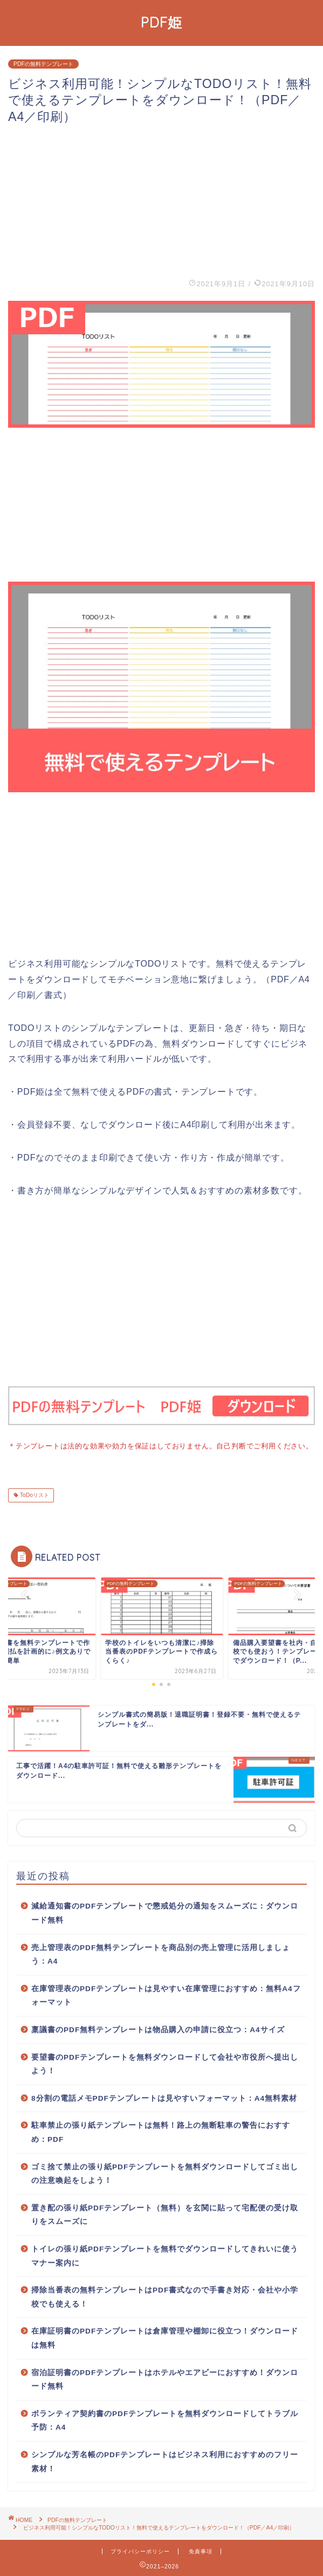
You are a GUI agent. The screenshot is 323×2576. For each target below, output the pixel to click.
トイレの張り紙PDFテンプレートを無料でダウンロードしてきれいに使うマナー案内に (164, 2255)
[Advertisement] (161, 200)
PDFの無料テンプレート (43, 64)
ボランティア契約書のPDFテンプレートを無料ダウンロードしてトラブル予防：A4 (164, 2420)
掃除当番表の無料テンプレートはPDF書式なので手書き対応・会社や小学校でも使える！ (164, 2296)
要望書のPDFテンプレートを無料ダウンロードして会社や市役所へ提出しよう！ (164, 2063)
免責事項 (200, 2550)
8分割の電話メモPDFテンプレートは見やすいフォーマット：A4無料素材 (164, 2097)
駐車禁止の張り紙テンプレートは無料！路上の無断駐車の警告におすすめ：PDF (160, 2131)
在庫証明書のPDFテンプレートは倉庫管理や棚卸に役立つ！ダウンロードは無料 (164, 2337)
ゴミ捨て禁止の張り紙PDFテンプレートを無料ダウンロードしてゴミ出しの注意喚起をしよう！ (164, 2173)
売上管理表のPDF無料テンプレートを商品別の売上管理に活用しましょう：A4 (160, 1954)
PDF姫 (161, 22)
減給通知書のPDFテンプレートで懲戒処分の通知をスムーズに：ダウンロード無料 (164, 1912)
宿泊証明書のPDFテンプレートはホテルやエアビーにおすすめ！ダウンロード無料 (164, 2379)
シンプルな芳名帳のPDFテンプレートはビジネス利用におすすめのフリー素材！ (164, 2461)
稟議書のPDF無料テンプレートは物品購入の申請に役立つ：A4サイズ (158, 2029)
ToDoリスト (33, 1494)
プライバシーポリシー (140, 2550)
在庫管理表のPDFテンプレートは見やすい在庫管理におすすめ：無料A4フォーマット (166, 1995)
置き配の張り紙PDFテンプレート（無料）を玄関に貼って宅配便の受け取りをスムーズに (164, 2214)
